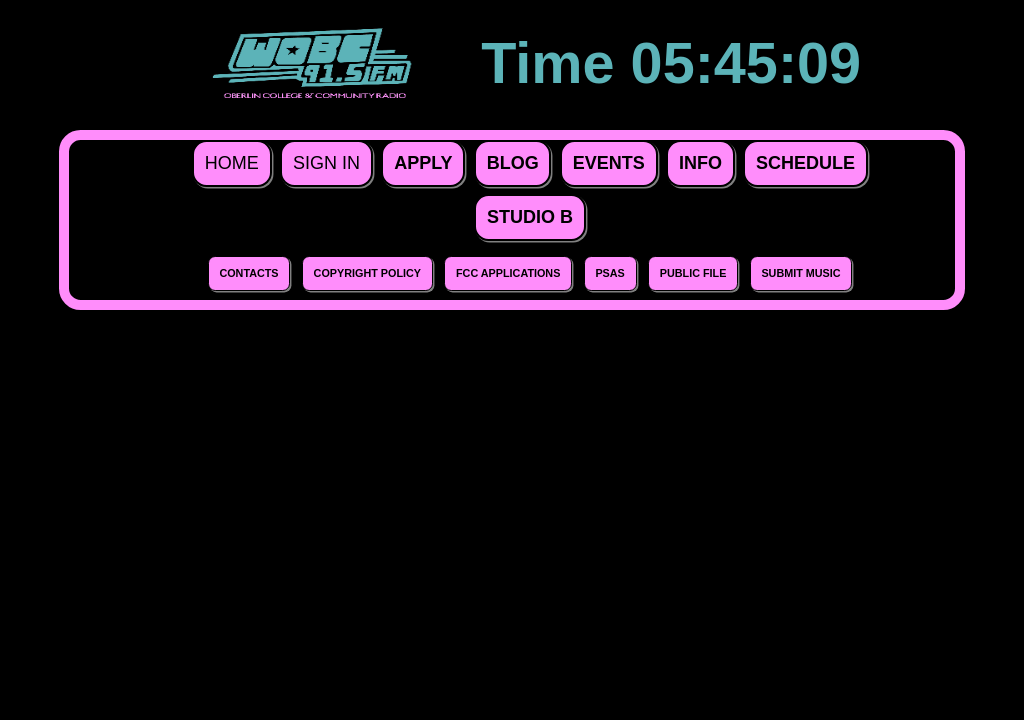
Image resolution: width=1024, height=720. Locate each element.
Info (700, 163)
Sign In (326, 163)
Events (609, 163)
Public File (693, 273)
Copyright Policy (367, 273)
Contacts (248, 273)
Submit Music (800, 273)
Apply (423, 163)
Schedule (805, 163)
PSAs (609, 273)
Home (232, 163)
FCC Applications (508, 273)
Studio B (530, 217)
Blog (513, 163)
